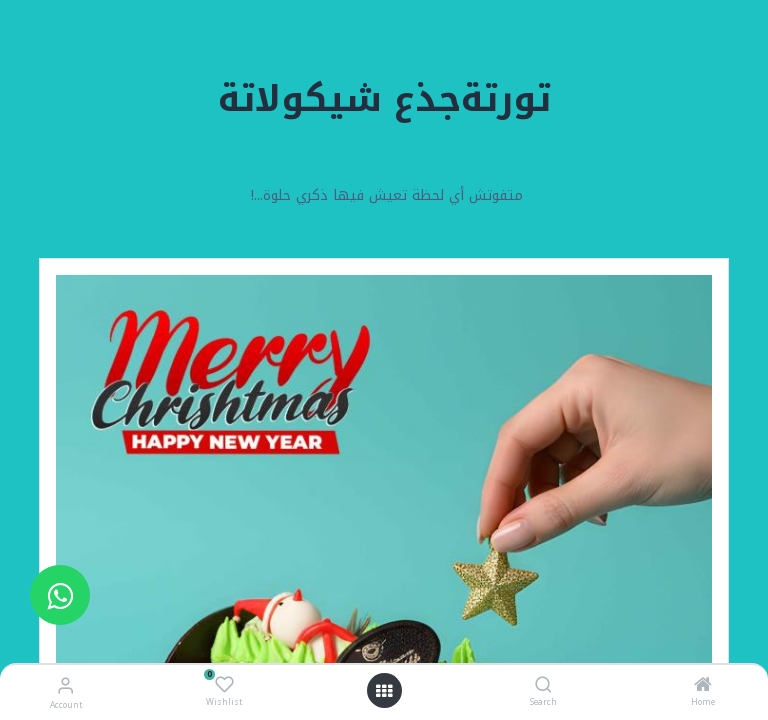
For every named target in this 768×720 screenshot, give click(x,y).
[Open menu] (384, 691)
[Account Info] (65, 685)
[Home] (703, 686)
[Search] (543, 686)
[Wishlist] (224, 685)
